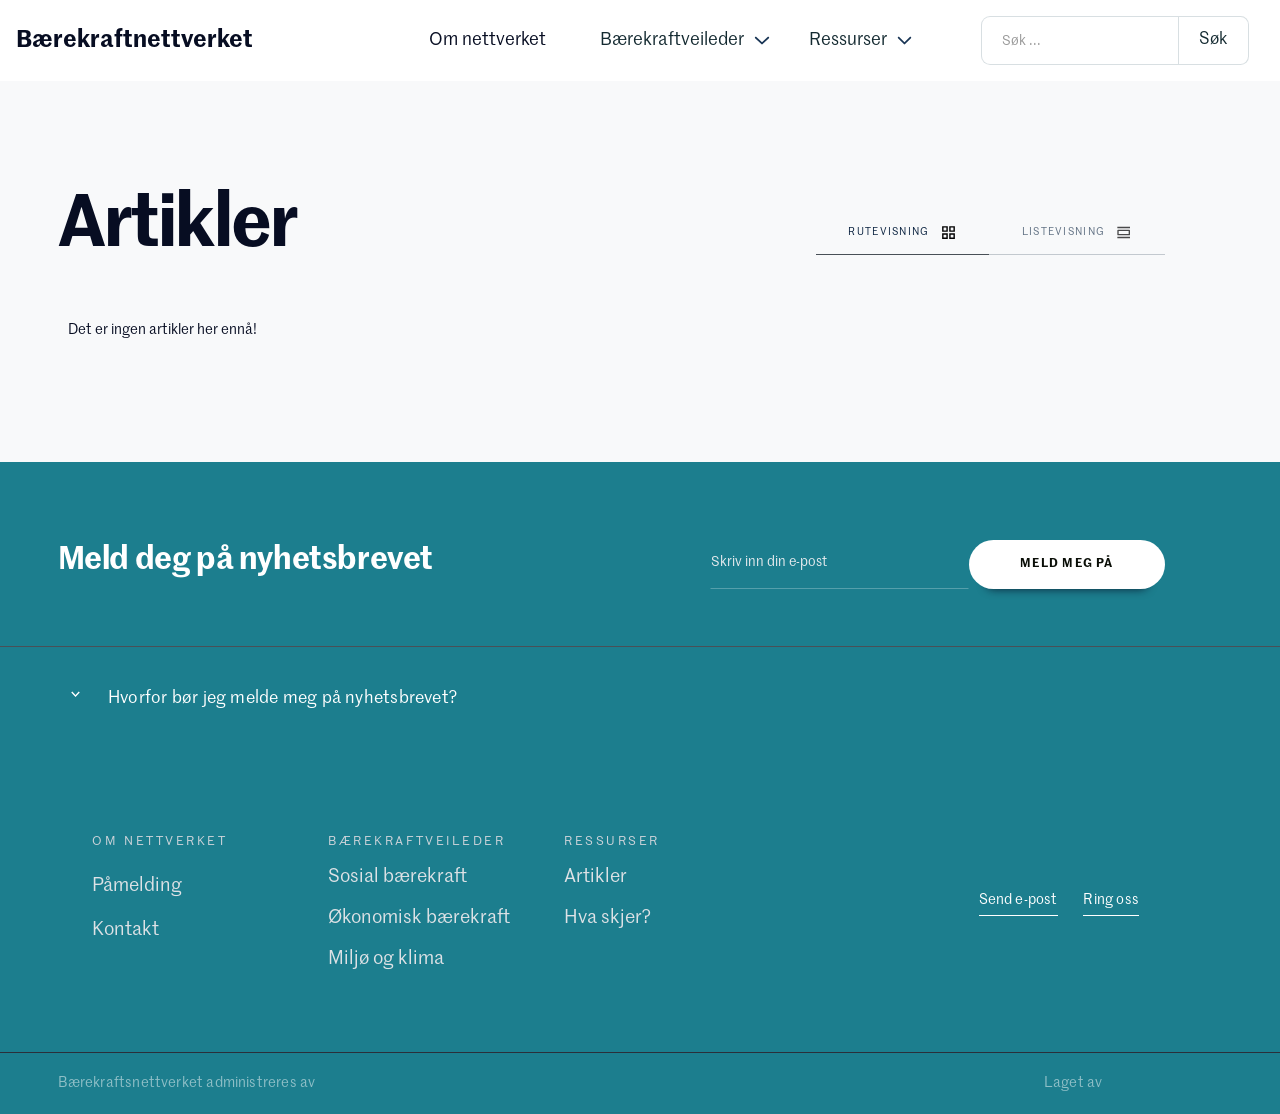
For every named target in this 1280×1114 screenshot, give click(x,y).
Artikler (595, 876)
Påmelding (137, 885)
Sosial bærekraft (397, 876)
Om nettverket (487, 40)
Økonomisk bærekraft (419, 916)
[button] (684, 41)
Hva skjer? (607, 916)
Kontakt (125, 929)
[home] (134, 40)
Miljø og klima (386, 957)
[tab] (902, 233)
